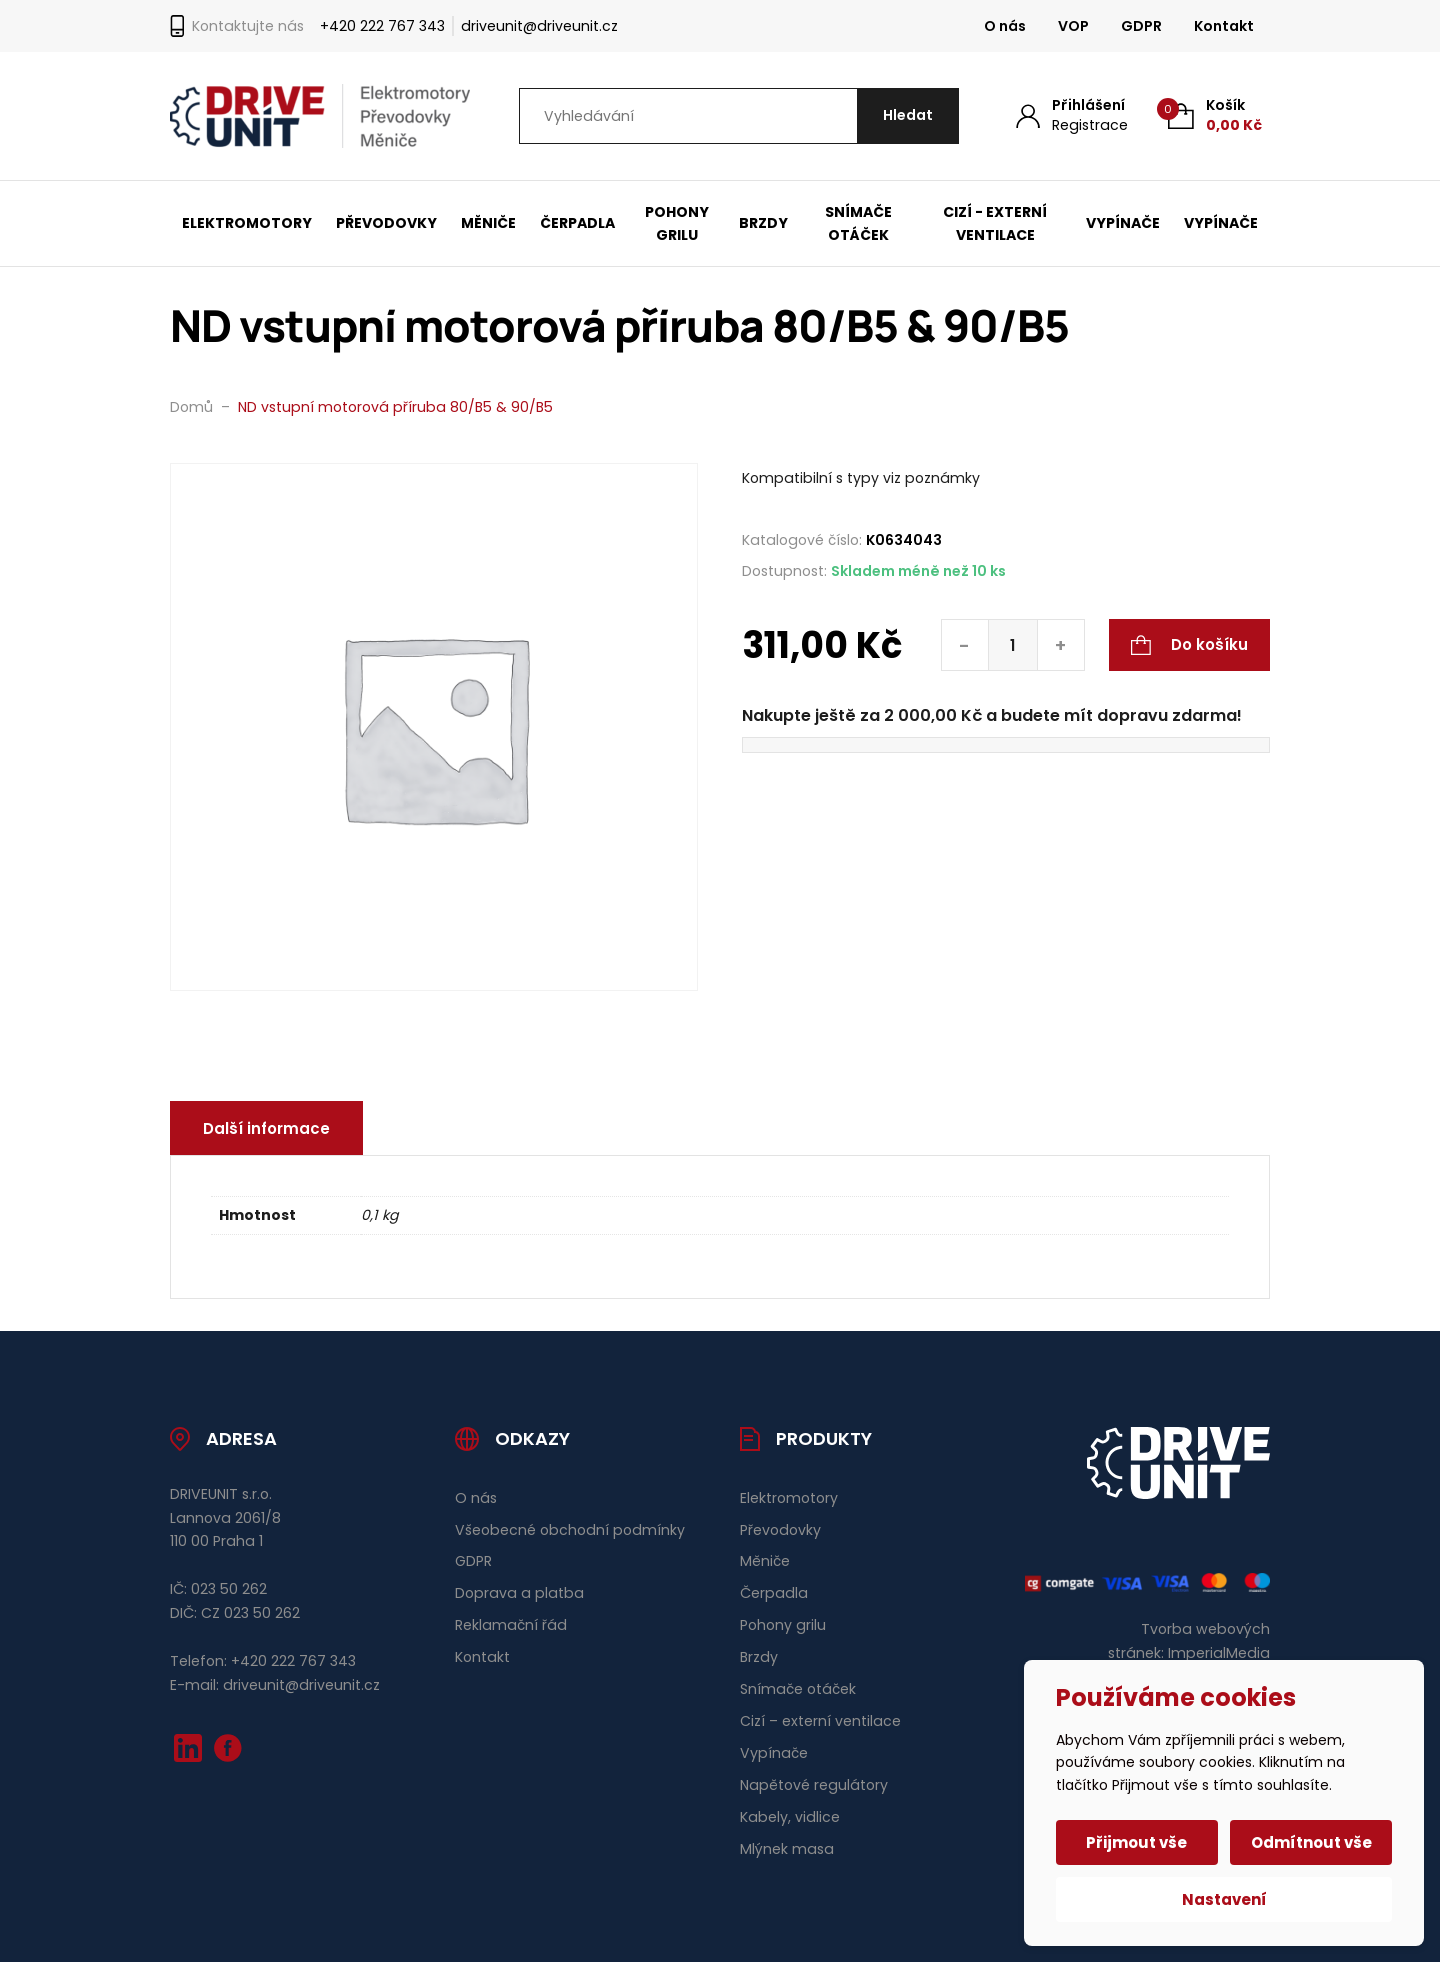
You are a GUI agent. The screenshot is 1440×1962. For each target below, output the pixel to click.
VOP (1073, 26)
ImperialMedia (1219, 1653)
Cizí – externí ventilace (820, 1721)
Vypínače (1123, 223)
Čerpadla (577, 223)
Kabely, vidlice (790, 1817)
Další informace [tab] (266, 1128)
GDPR (1141, 26)
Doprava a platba (519, 1593)
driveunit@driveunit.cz (539, 26)
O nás (1005, 26)
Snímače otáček (858, 223)
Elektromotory (247, 223)
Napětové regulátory (814, 1785)
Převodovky (386, 223)
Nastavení (1224, 1899)
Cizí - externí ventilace (995, 223)
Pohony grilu (677, 223)
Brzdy (763, 223)
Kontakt (1224, 26)
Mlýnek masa (787, 1849)
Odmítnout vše (1311, 1842)
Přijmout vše (1137, 1842)
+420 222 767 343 (382, 26)
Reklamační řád (511, 1625)
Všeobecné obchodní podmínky (570, 1530)
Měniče (488, 223)
